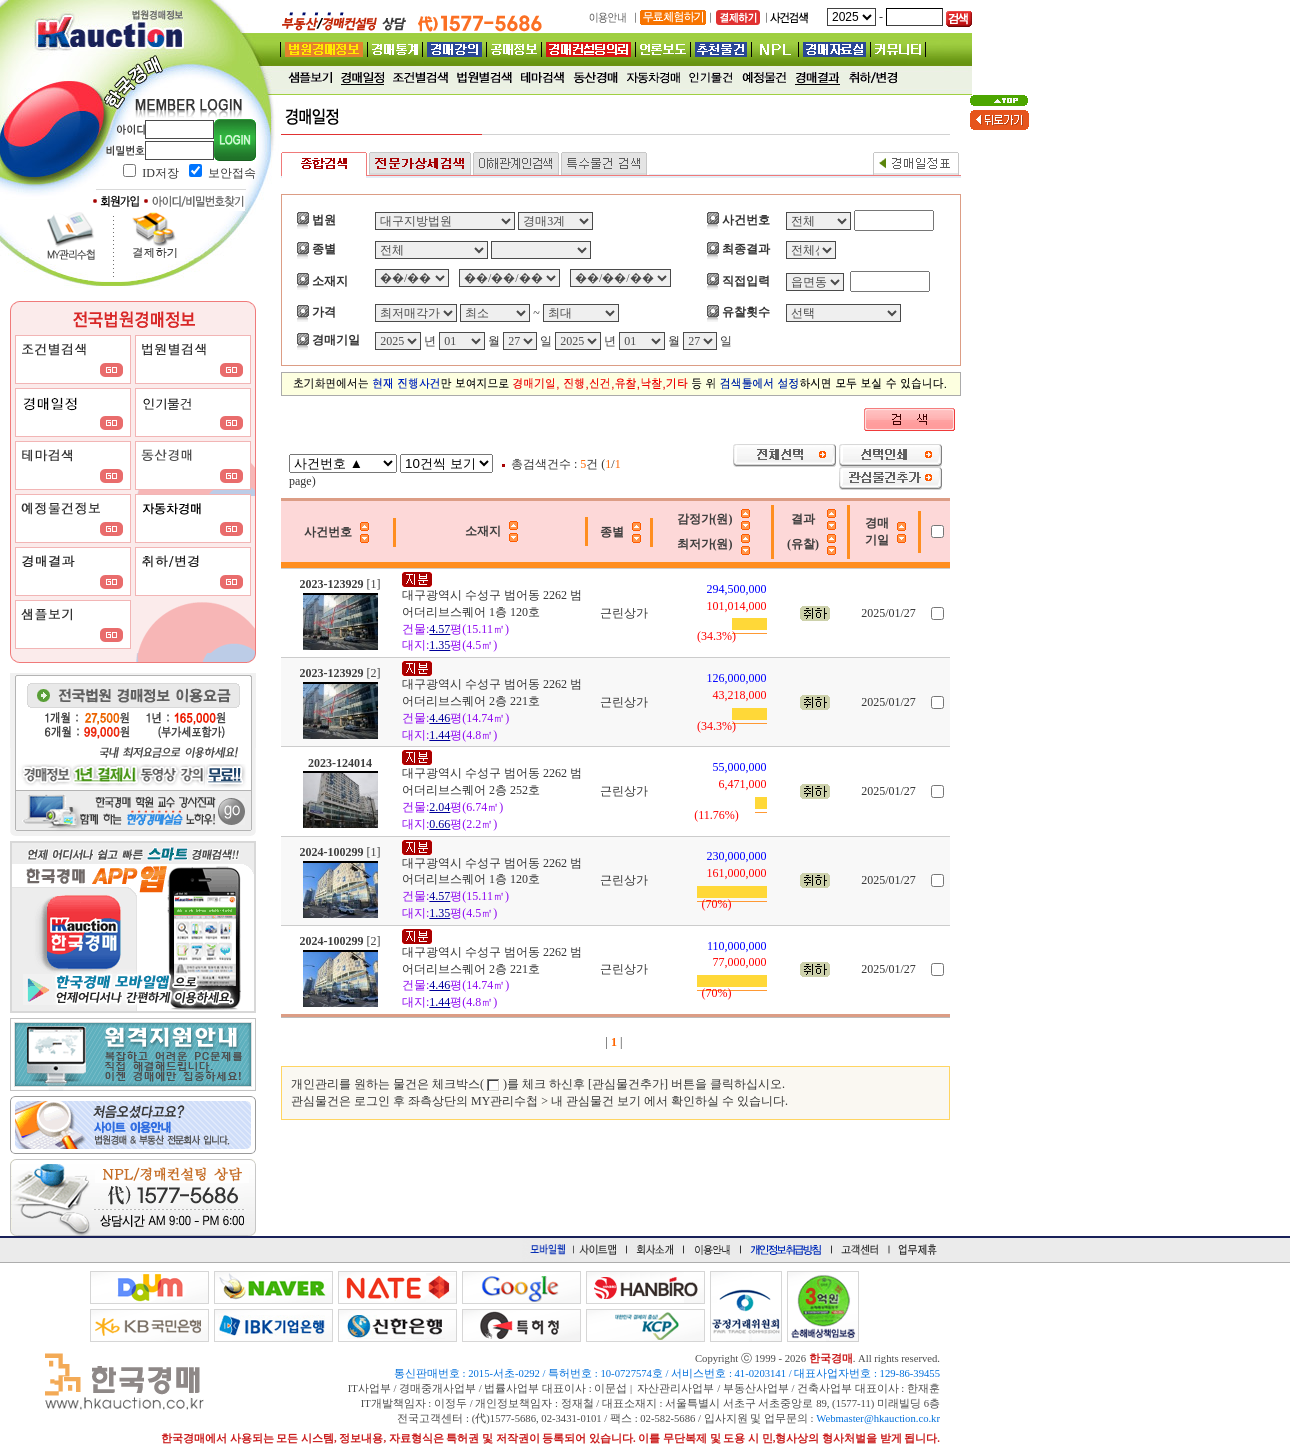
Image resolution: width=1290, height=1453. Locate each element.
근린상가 (624, 613)
